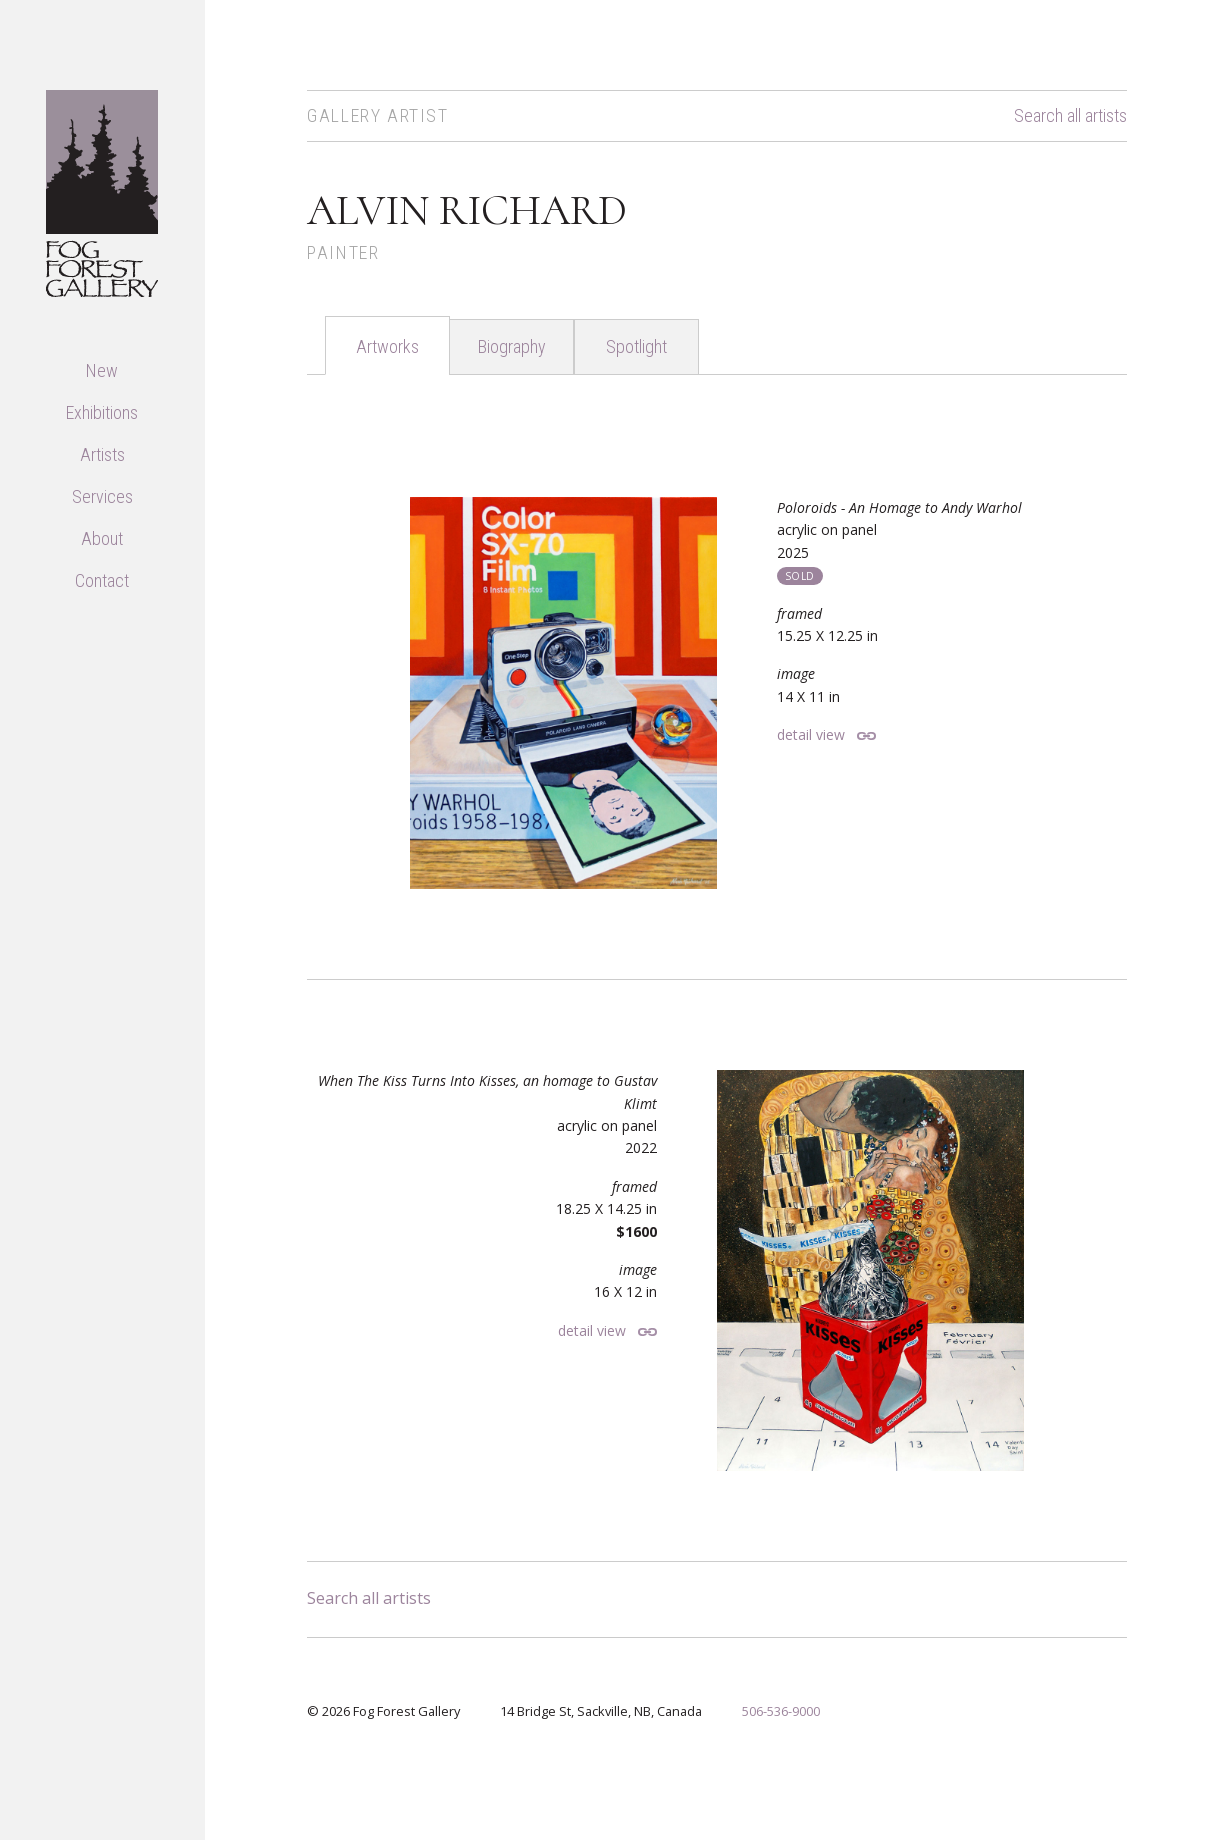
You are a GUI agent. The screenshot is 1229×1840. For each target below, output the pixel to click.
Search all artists (1070, 116)
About (102, 538)
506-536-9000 (781, 1711)
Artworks (387, 346)
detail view (811, 734)
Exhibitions (102, 412)
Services (102, 496)
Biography (512, 346)
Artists (102, 454)
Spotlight (636, 346)
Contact (102, 580)
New (102, 370)
